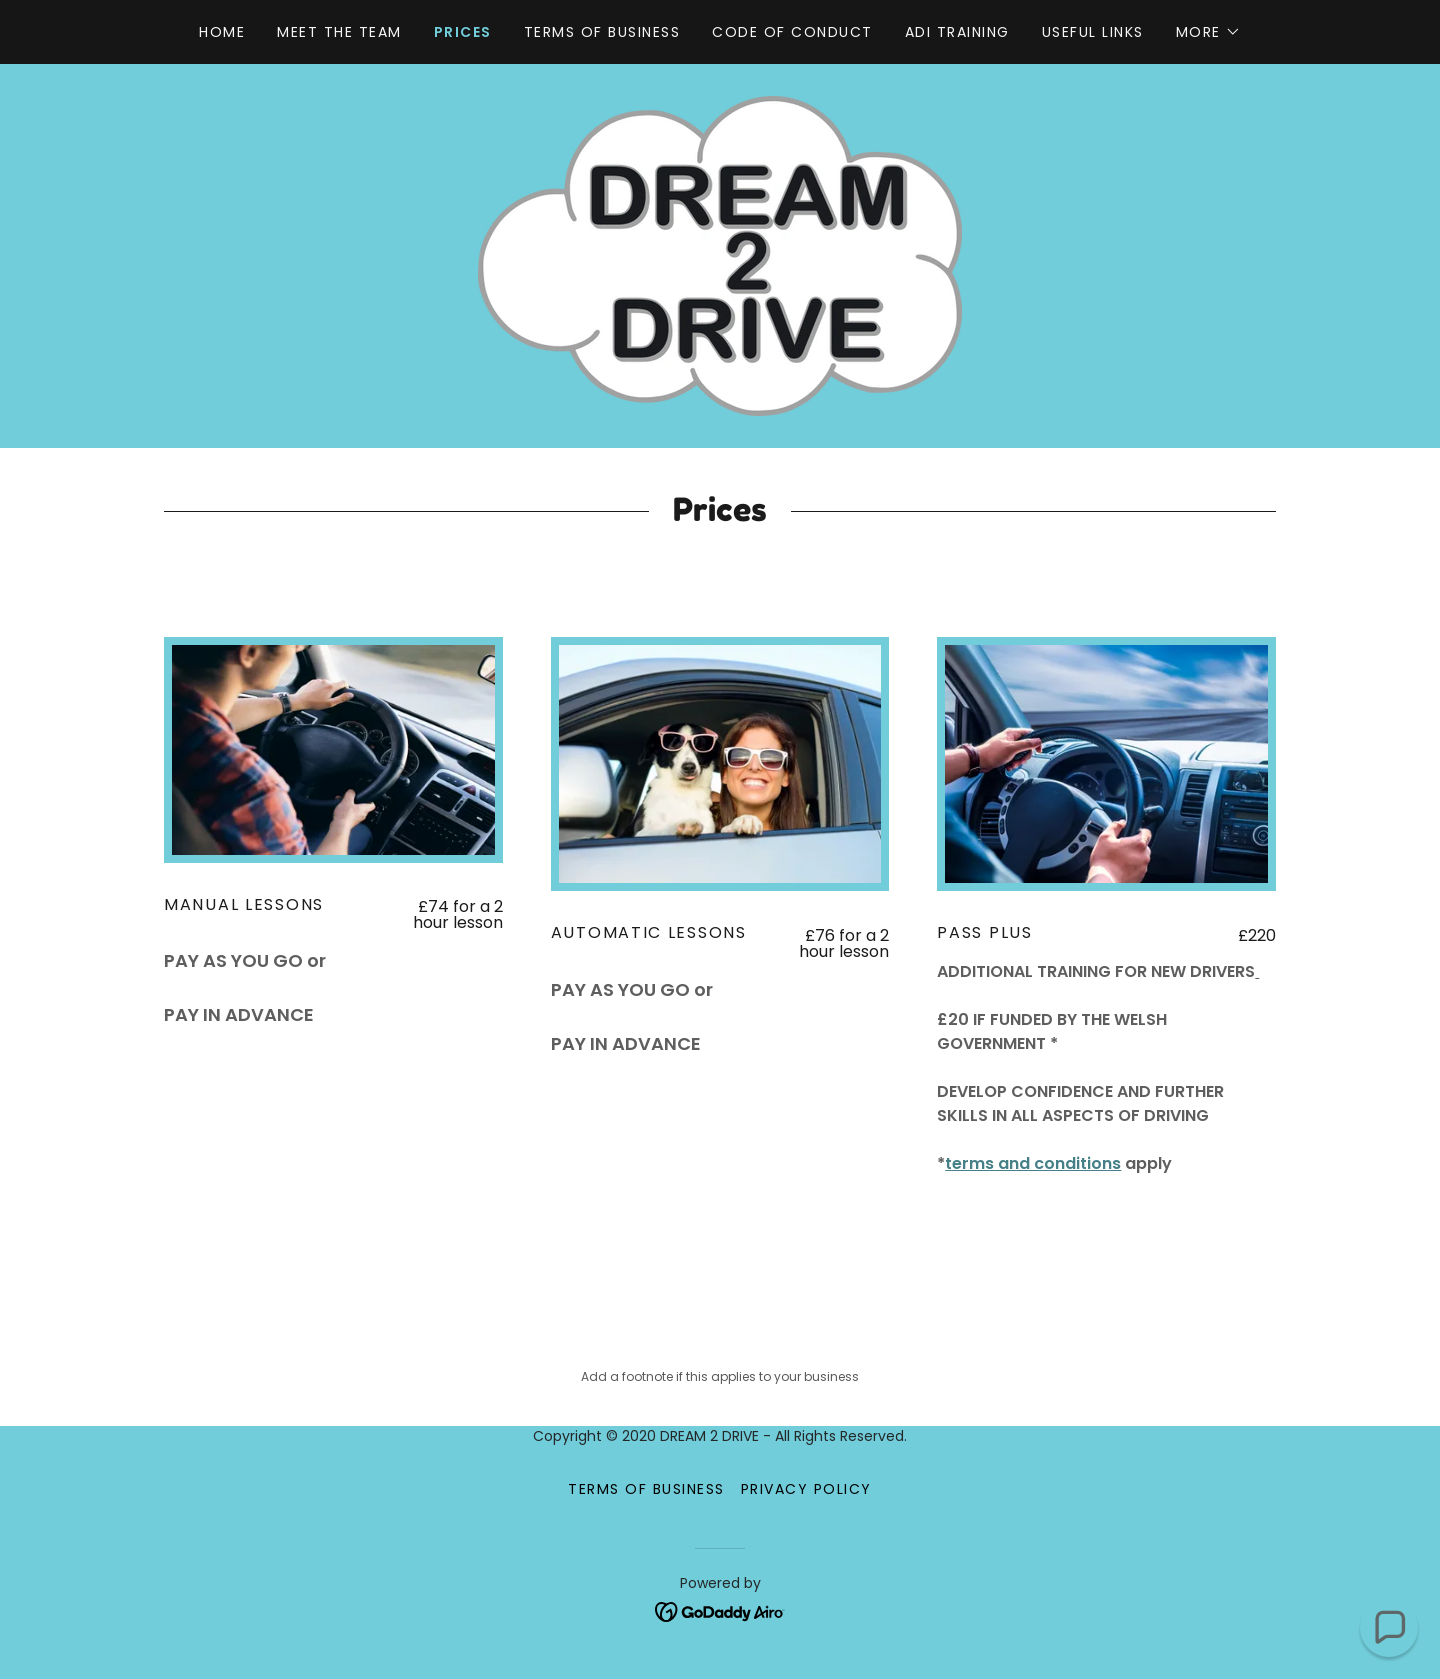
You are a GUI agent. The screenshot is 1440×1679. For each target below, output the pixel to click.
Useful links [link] (1093, 32)
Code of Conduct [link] (792, 32)
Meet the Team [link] (339, 32)
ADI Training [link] (957, 32)
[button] (1208, 32)
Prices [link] (463, 32)
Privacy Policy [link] (806, 1489)
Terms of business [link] (602, 32)
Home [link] (222, 32)
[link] (720, 254)
